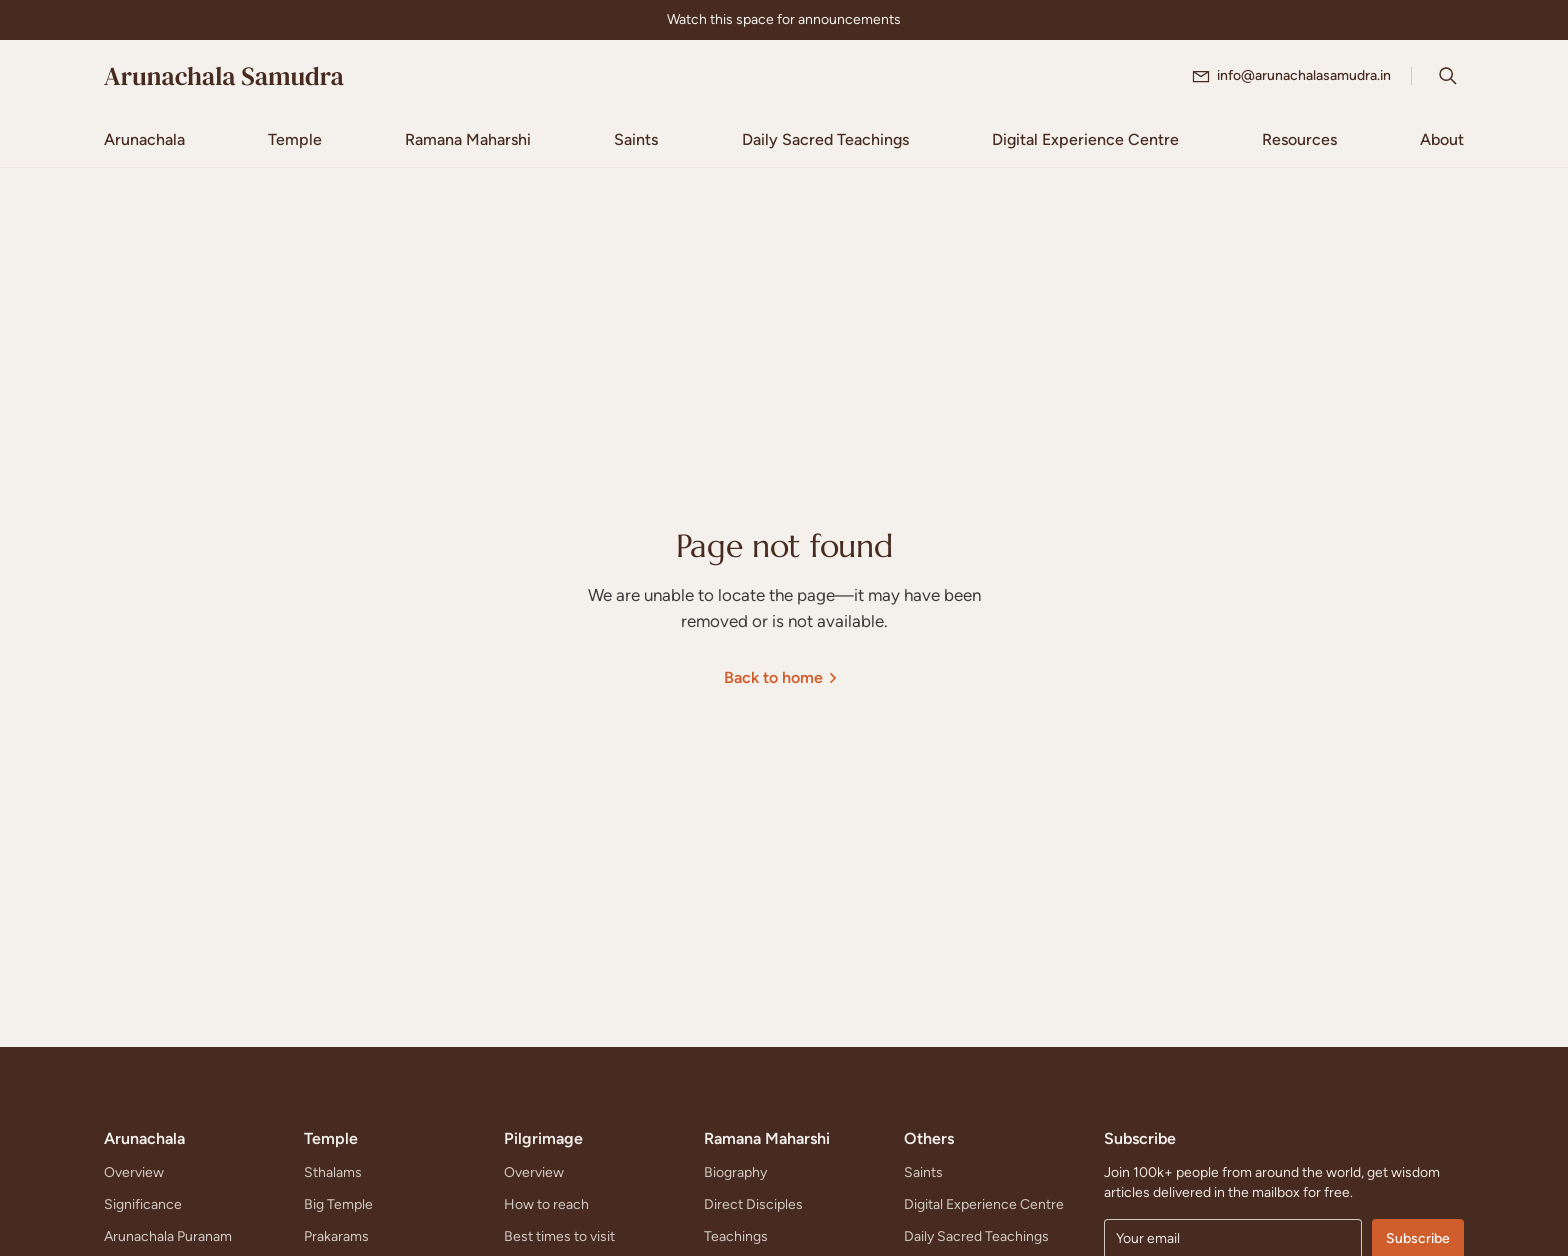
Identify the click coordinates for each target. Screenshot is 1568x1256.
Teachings (736, 1236)
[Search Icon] (1448, 76)
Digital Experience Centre (984, 1204)
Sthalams (333, 1172)
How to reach (546, 1204)
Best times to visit (559, 1236)
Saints (923, 1172)
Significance (143, 1204)
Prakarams (336, 1236)
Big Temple (338, 1204)
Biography (735, 1172)
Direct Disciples (753, 1204)
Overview (134, 1172)
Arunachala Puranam (168, 1236)
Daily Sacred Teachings (976, 1236)
